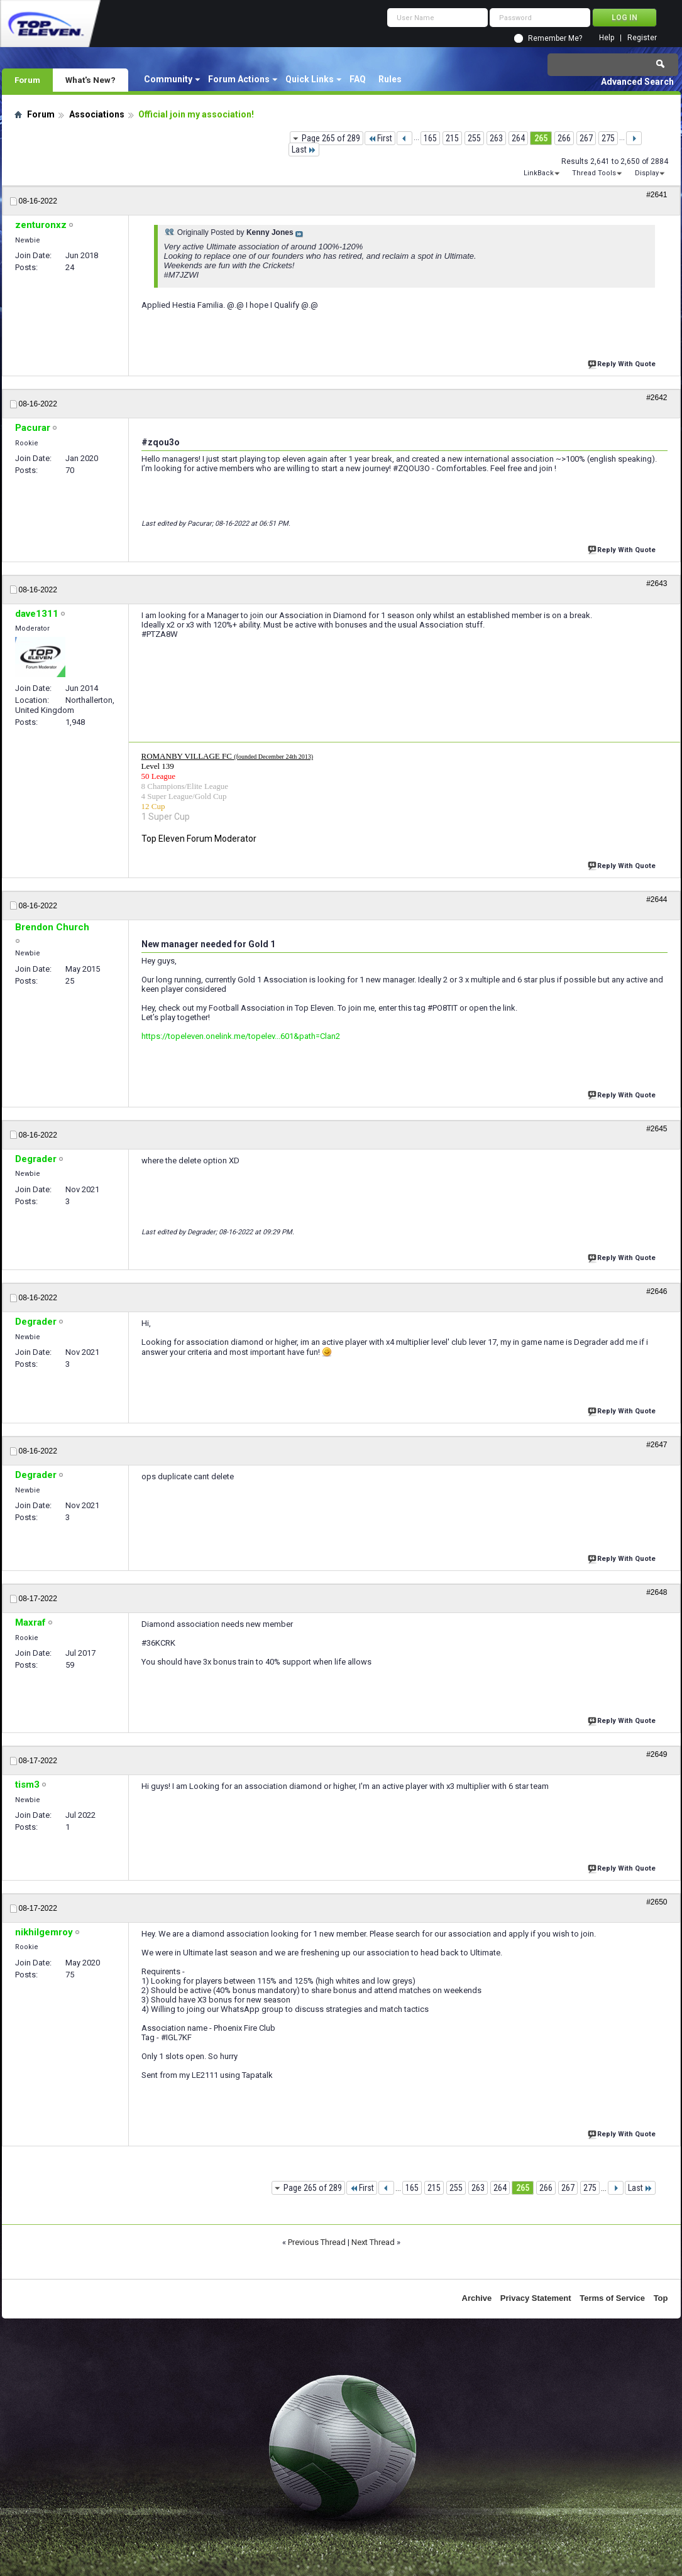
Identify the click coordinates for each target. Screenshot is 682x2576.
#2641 (656, 194)
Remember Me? (555, 38)
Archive (477, 2298)
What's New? (90, 80)
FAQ (357, 79)
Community (168, 79)
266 (564, 138)
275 (608, 138)
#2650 (656, 1902)
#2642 (656, 397)
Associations (96, 114)
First (380, 138)
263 (496, 138)
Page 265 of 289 (331, 138)
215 (452, 138)
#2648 (656, 1592)
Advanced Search (637, 82)
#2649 (656, 1754)
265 (540, 138)
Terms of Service (612, 2298)
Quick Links (309, 79)
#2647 (656, 1444)
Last (304, 149)
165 (430, 138)
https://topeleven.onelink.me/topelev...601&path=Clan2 (240, 1036)
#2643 (656, 583)
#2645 (656, 1128)
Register (642, 38)
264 (518, 138)
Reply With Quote (623, 362)
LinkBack (539, 173)
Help (606, 38)
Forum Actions (239, 79)
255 (474, 138)
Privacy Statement (535, 2298)
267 (586, 138)
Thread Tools (594, 173)
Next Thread (373, 2242)
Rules (390, 79)
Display (647, 173)
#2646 (656, 1291)
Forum (27, 80)
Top (661, 2298)
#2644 (656, 899)
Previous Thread (317, 2242)
